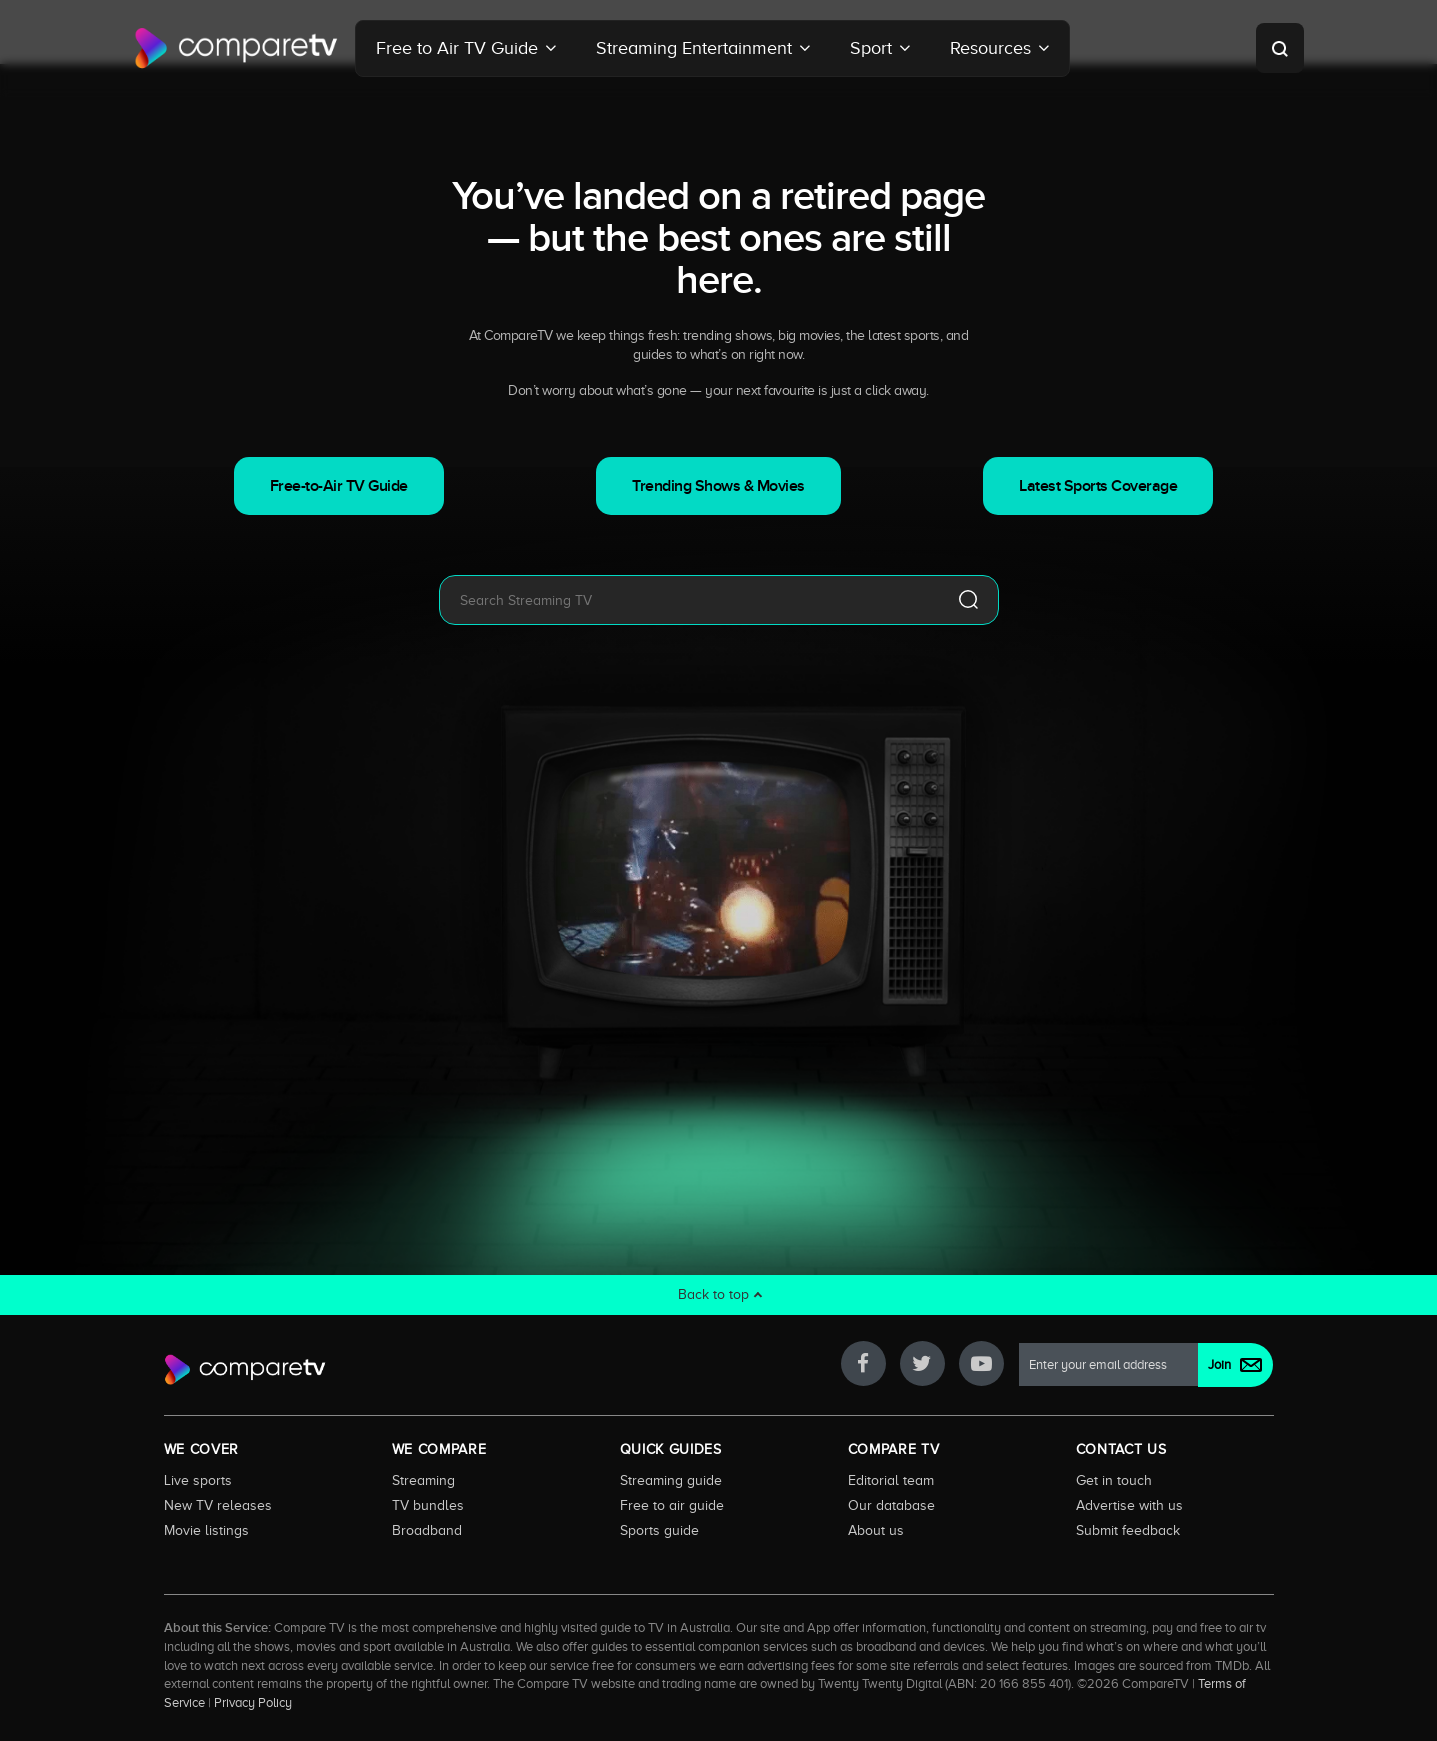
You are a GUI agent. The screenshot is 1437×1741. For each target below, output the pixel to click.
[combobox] (689, 600)
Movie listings (206, 1530)
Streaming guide (671, 1480)
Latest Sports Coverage (1098, 486)
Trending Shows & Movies (718, 486)
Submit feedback (1128, 1530)
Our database (891, 1505)
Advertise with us (1129, 1505)
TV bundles (428, 1505)
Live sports (198, 1480)
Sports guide (659, 1530)
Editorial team (891, 1480)
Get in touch (1114, 1480)
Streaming (423, 1480)
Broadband (427, 1530)
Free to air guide (672, 1505)
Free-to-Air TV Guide (339, 486)
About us (876, 1530)
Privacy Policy (253, 1703)
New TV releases (218, 1505)
